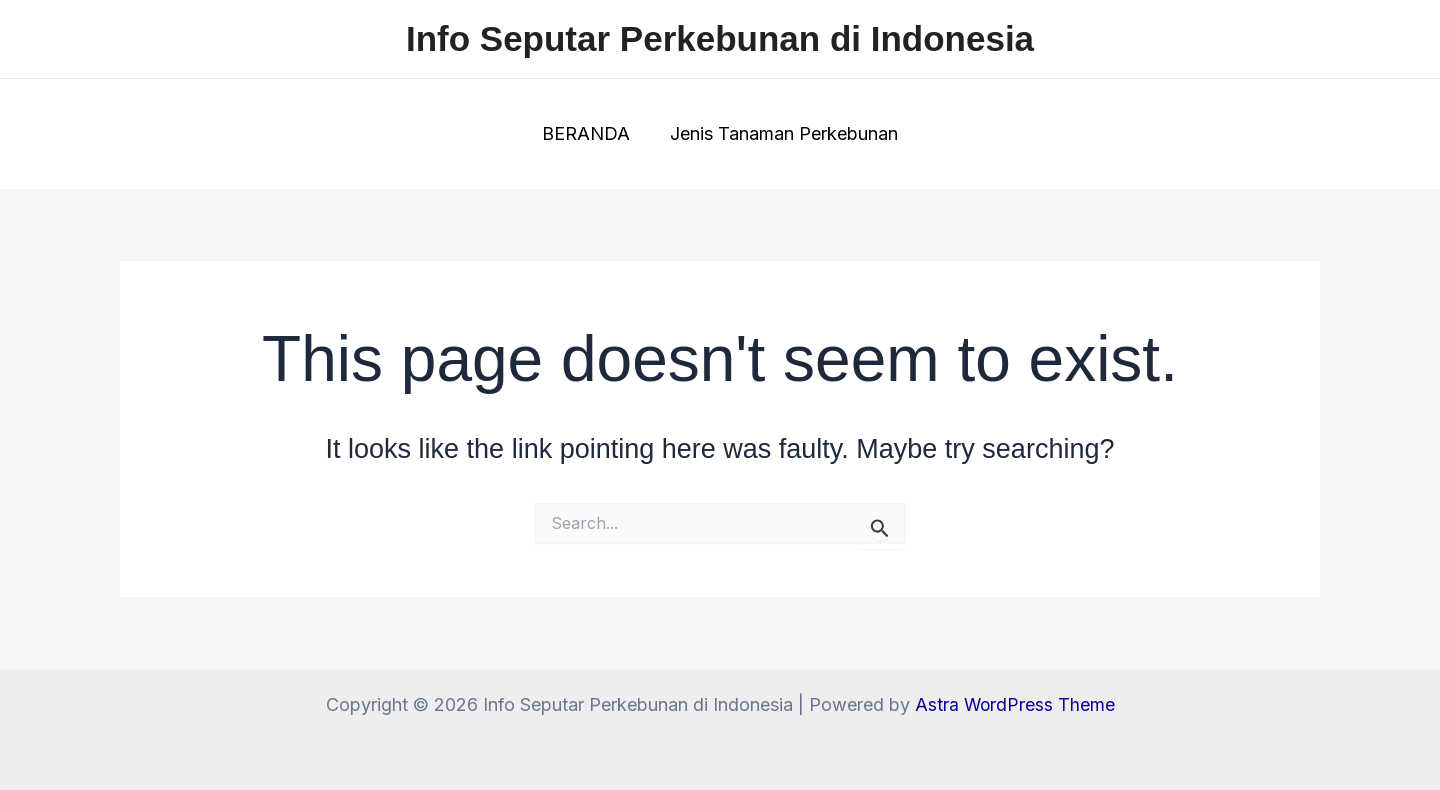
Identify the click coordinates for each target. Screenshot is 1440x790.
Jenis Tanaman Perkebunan (782, 133)
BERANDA (588, 133)
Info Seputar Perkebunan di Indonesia (720, 38)
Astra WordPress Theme (1015, 704)
